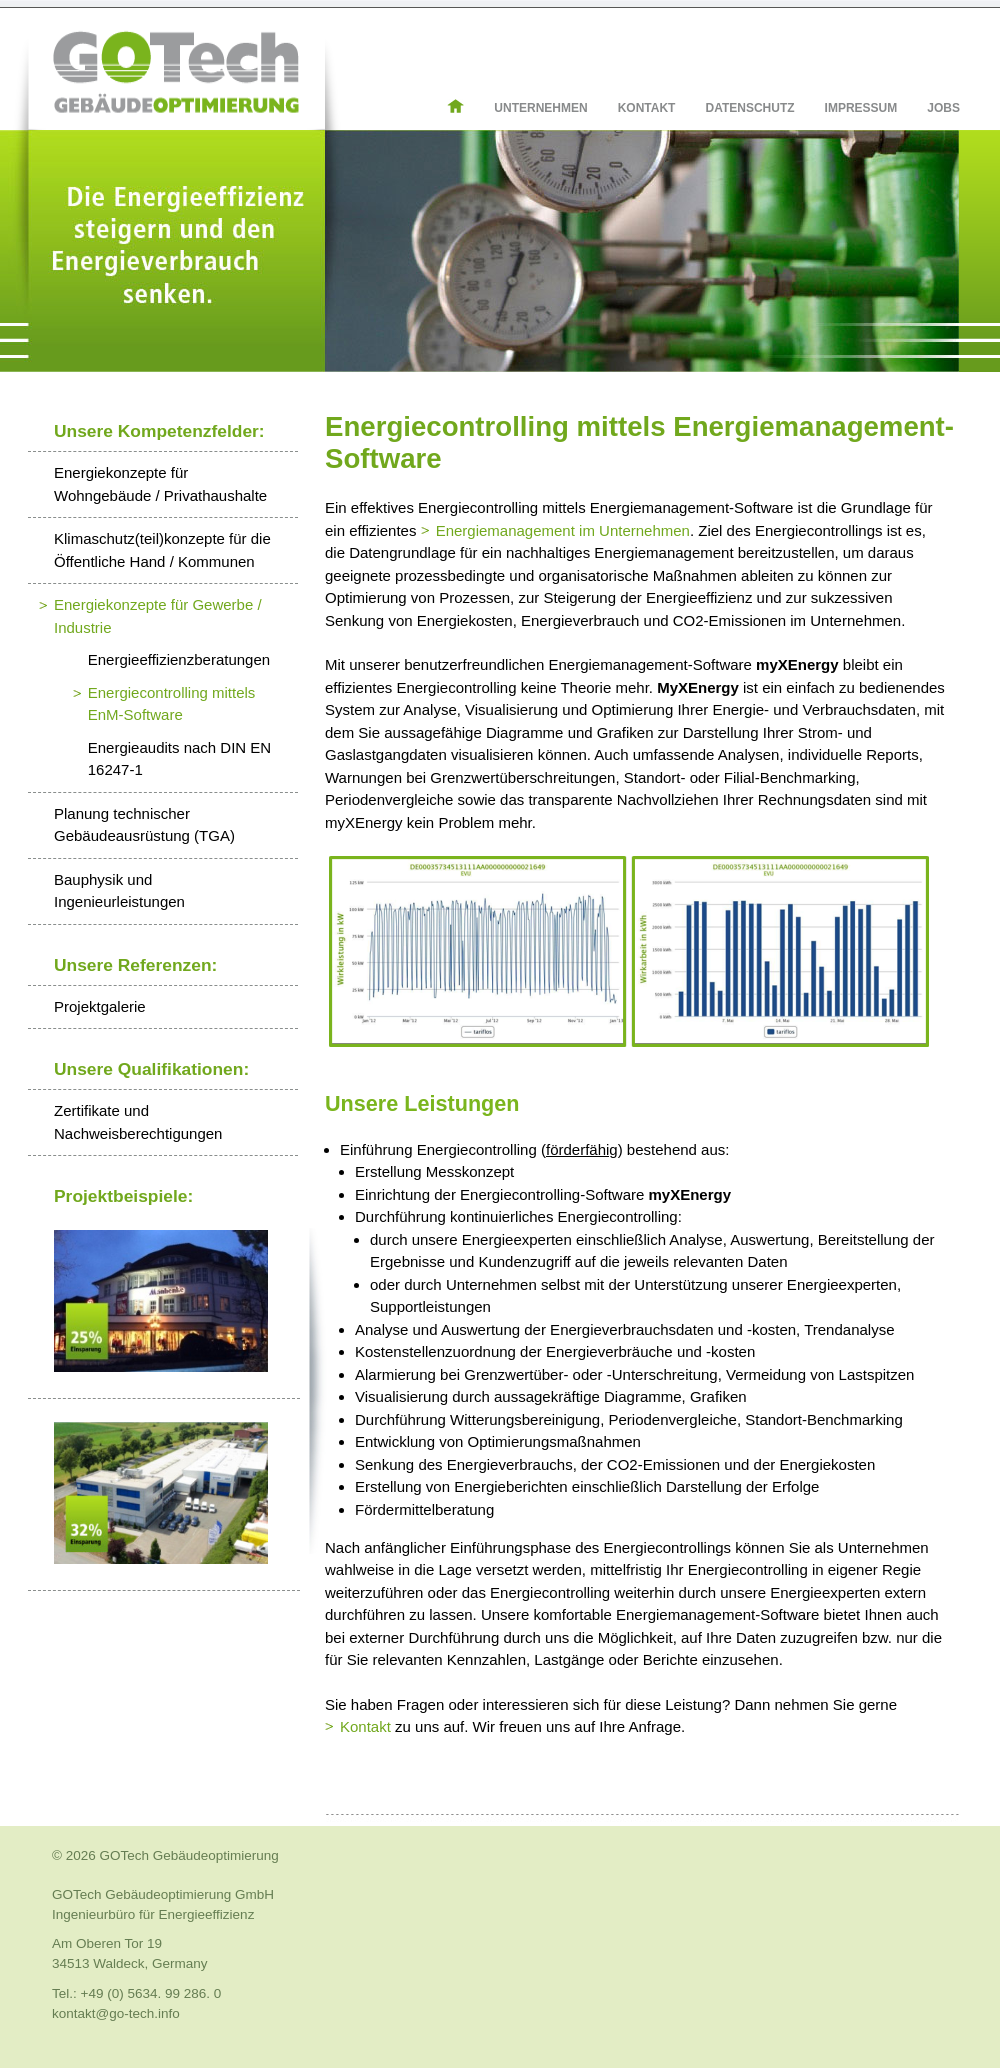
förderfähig (582, 1149)
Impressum (861, 108)
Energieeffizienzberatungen (179, 659)
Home (470, 106)
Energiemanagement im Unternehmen (563, 530)
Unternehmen (540, 108)
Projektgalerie (100, 1006)
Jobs (943, 108)
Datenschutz (749, 108)
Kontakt (647, 108)
